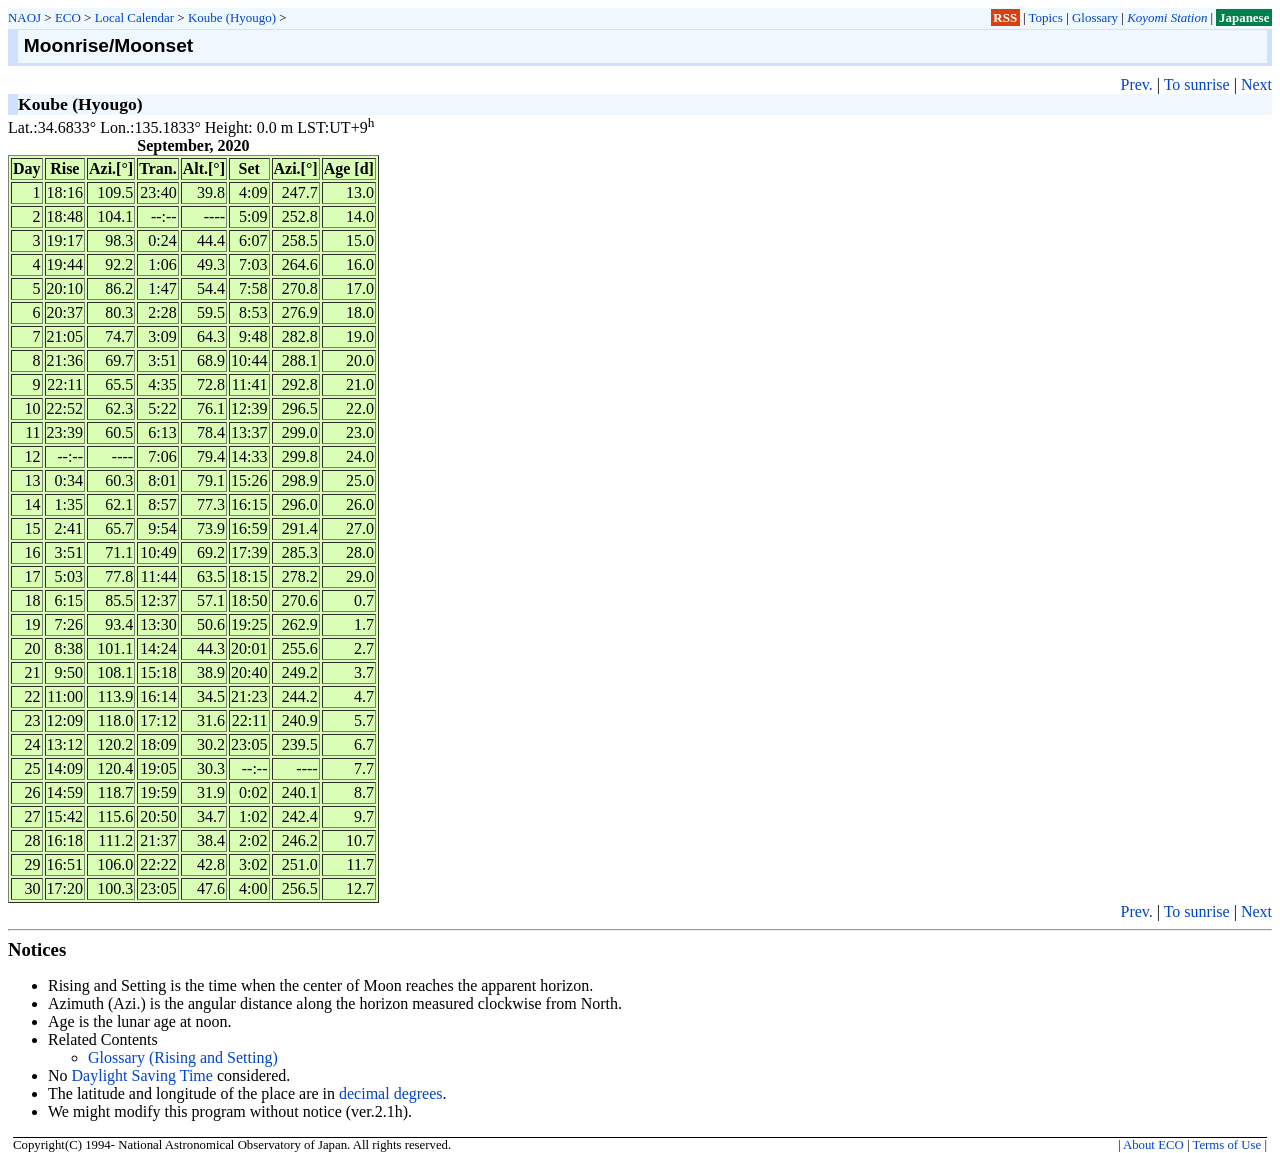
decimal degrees (391, 1093)
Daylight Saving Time (142, 1075)
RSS (1005, 17)
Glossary (1095, 17)
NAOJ (24, 17)
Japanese (1244, 17)
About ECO (1153, 1145)
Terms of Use (1226, 1145)
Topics (1046, 17)
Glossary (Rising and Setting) (183, 1057)
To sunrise (1197, 84)
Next (1256, 84)
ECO (68, 17)
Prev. (1136, 84)
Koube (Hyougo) (232, 17)
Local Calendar (134, 17)
